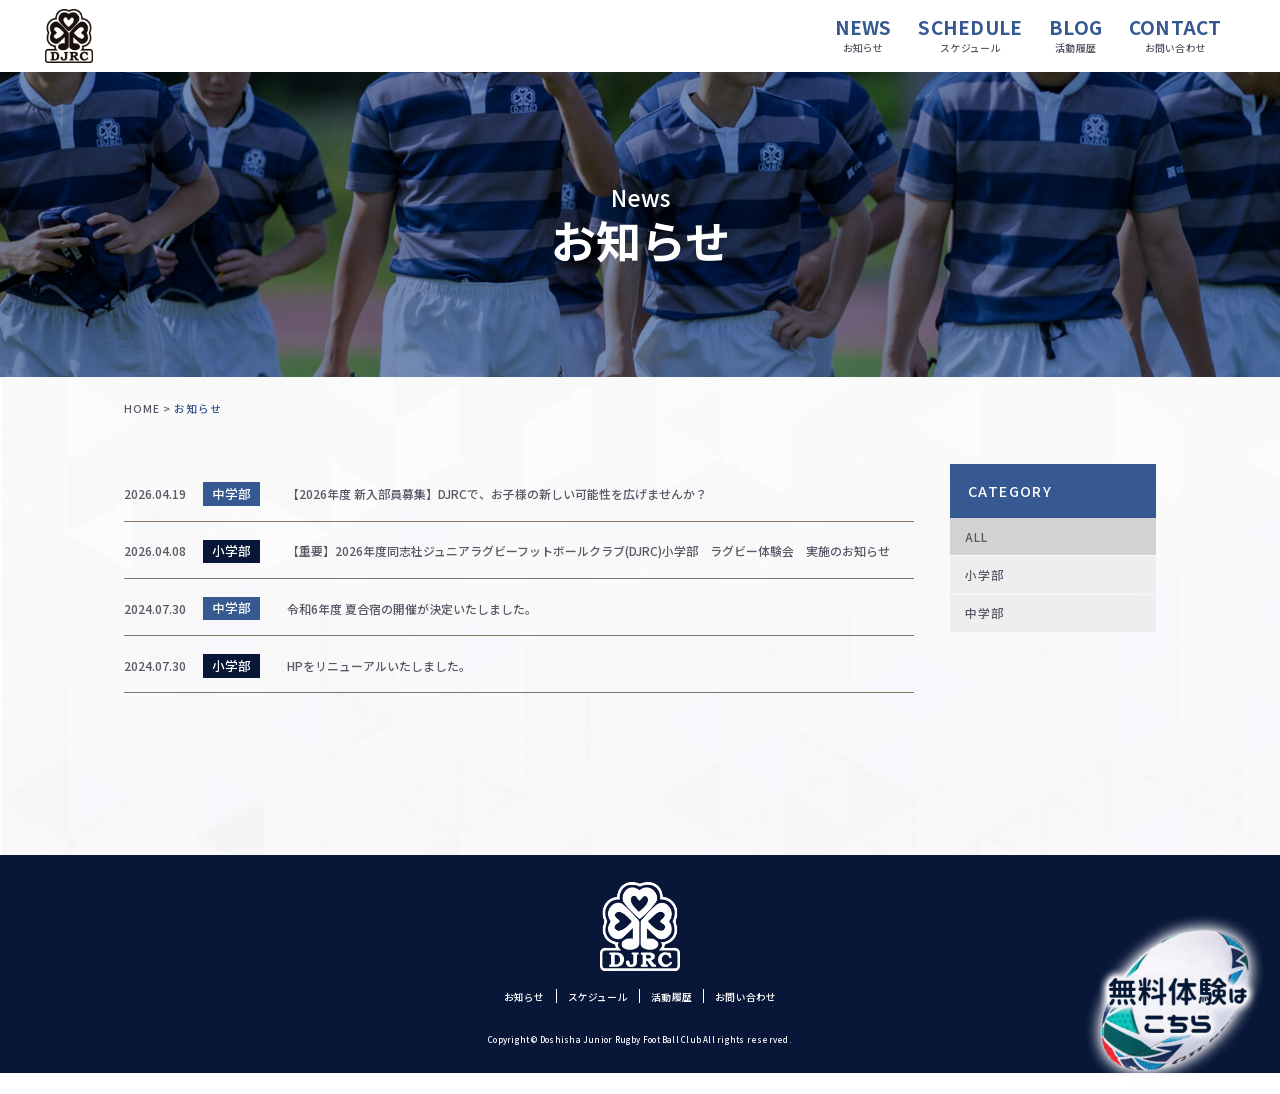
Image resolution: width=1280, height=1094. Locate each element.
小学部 (991, 585)
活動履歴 (677, 1017)
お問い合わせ (766, 1017)
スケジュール (589, 1017)
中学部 (991, 631)
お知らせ (500, 1017)
